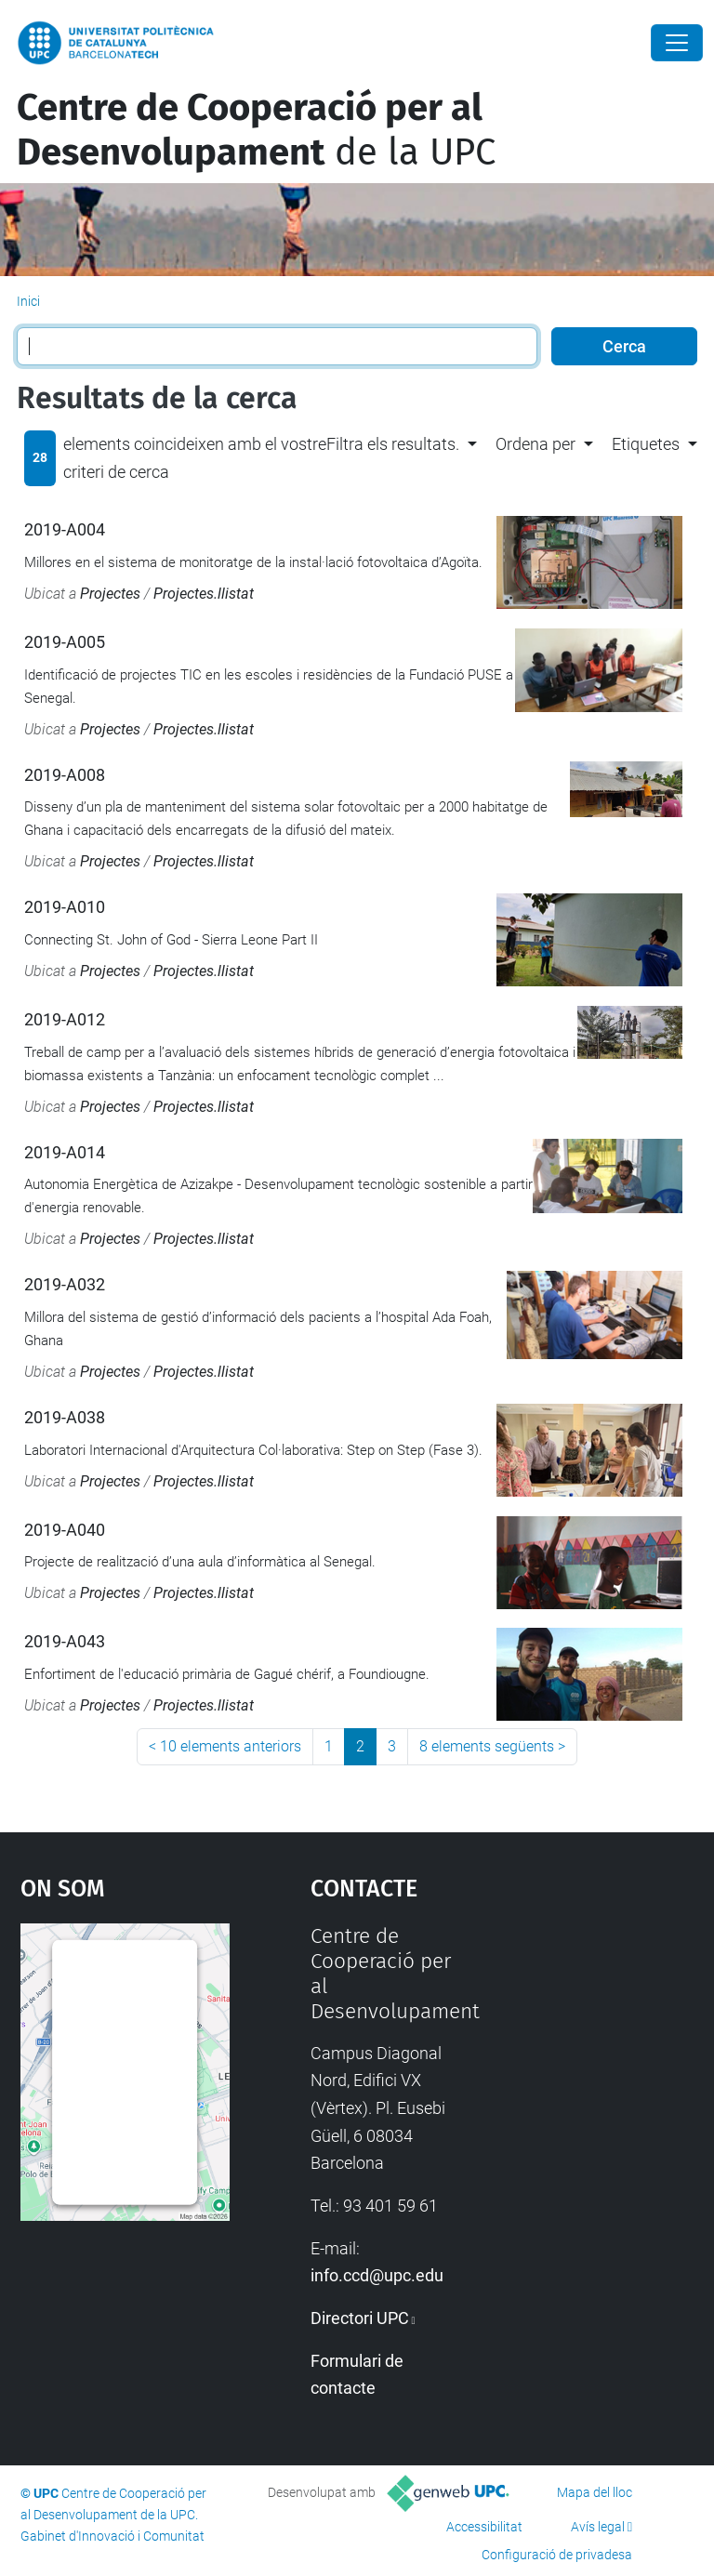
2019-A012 (64, 1019)
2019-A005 (64, 642)
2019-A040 (64, 1529)
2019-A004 (64, 529)
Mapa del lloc (594, 2492)
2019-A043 (64, 1641)
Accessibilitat (484, 2526)
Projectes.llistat (203, 593)
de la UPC (256, 130)
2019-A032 (64, 1284)
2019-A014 (64, 1152)
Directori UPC (360, 2318)
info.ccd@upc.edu (377, 2275)
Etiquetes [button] (646, 444)
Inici (28, 301)
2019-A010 (64, 907)
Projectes (110, 593)
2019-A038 (64, 1417)
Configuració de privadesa (557, 2554)
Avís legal (598, 2526)
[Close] (677, 42)
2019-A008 (64, 775)
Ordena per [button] (535, 444)
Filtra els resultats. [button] (392, 444)
